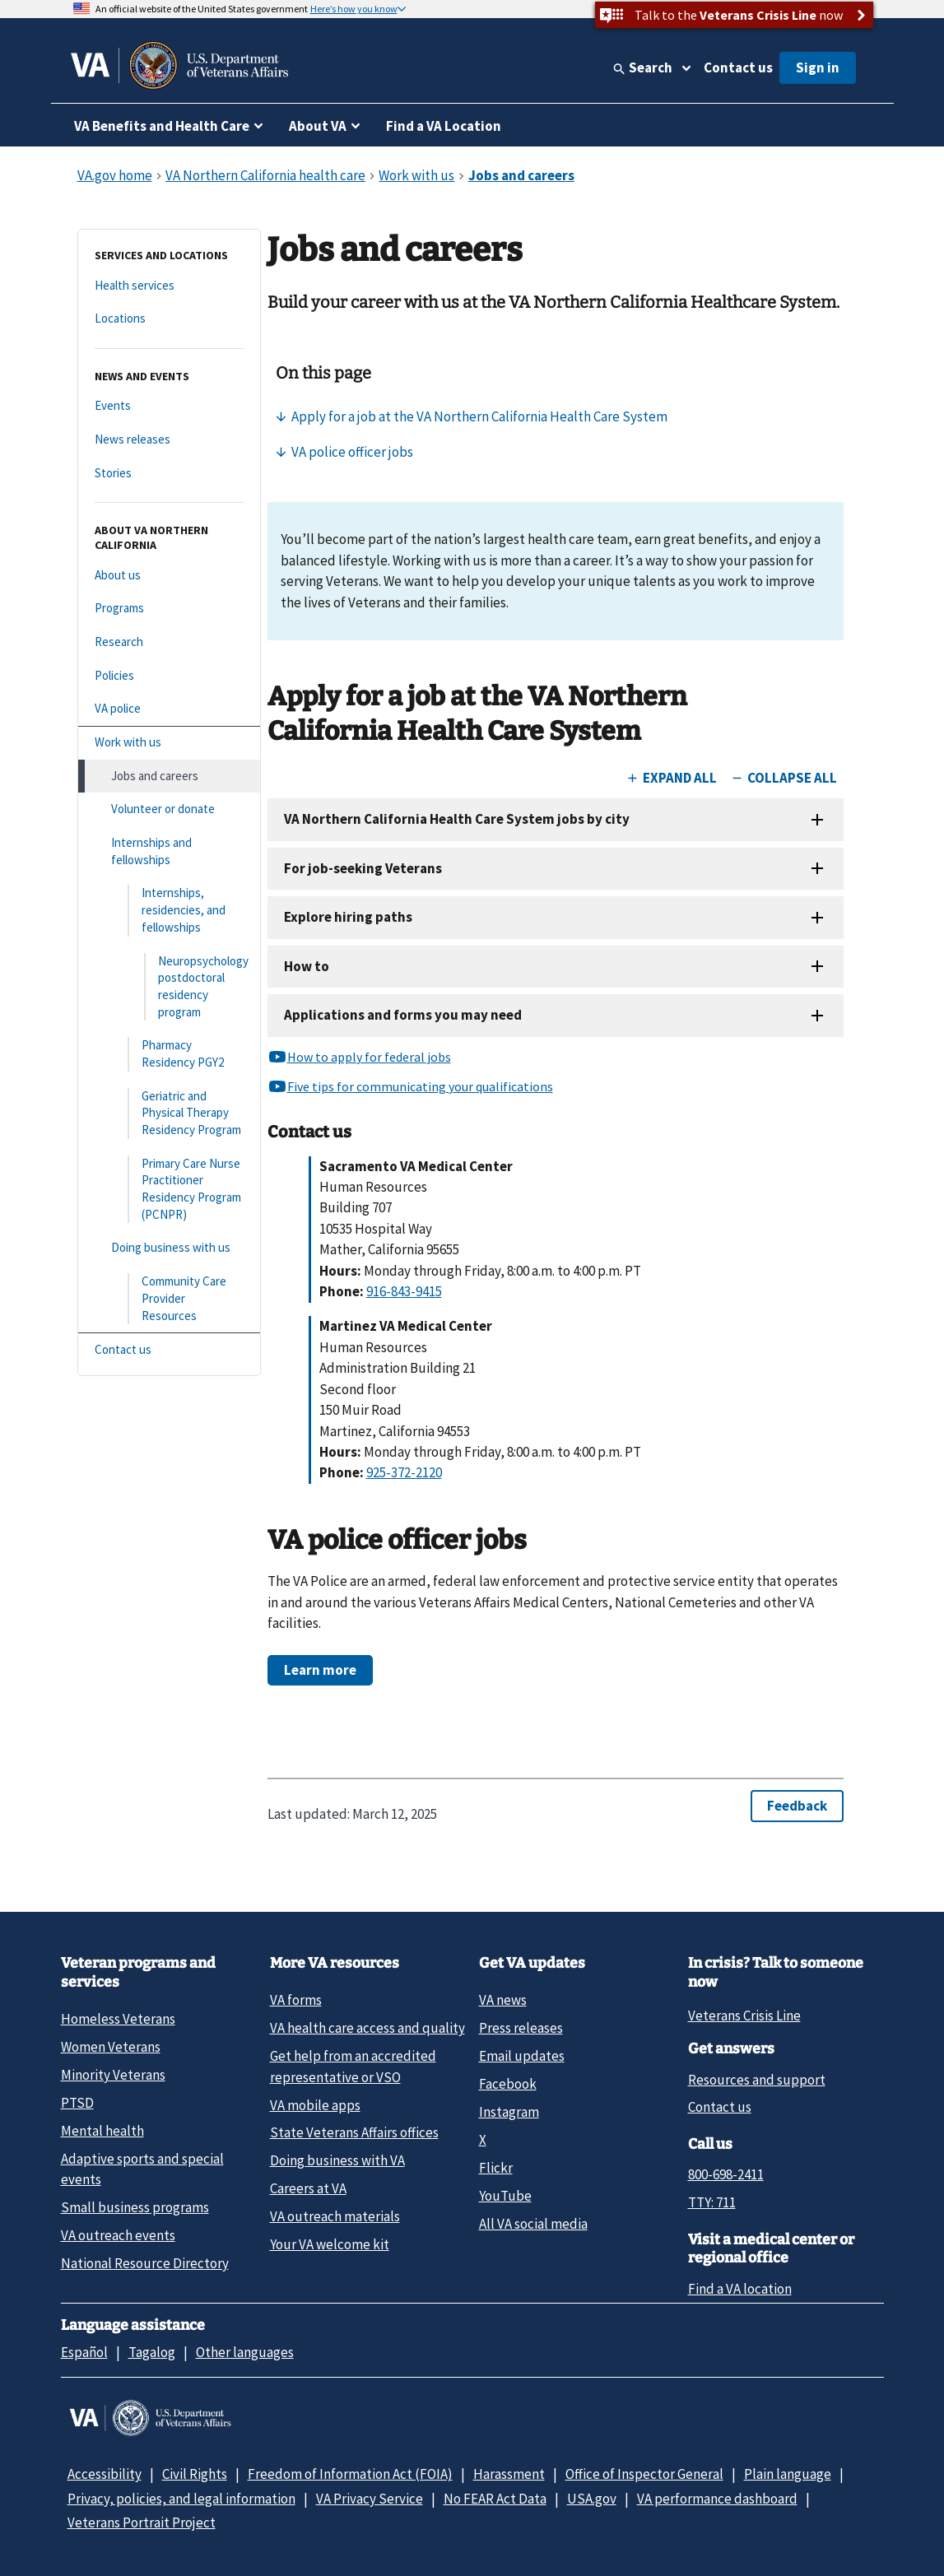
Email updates (522, 2056)
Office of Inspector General (644, 2474)
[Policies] (169, 676)
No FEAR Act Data (495, 2499)
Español (84, 2352)
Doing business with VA (337, 2160)
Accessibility (104, 2474)
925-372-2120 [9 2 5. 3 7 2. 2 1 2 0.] (404, 1472)
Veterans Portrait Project (141, 2522)
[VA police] (169, 709)
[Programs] (169, 608)
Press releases (521, 2028)
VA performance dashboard (717, 2499)
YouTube (505, 2196)
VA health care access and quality (367, 2028)
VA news (503, 2000)
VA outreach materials (335, 2216)
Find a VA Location (443, 126)
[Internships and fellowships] (169, 851)
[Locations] (169, 319)
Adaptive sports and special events (142, 2169)
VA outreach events (118, 2235)
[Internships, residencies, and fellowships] (169, 910)
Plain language (787, 2474)
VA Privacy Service (369, 2499)
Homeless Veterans (118, 2019)
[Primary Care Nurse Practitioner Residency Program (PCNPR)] (169, 1189)
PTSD (77, 2103)
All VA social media (533, 2224)
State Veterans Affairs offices (354, 2132)
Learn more (320, 1670)
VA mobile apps (315, 2105)
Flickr (496, 2168)
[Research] (169, 642)
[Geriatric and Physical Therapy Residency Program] (169, 1113)
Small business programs (135, 2207)
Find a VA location (740, 2289)
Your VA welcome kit (329, 2244)
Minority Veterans (113, 2075)
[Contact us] (169, 1350)
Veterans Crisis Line (744, 2015)
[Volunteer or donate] (169, 809)
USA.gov (591, 2499)
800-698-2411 (726, 2174)
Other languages (245, 2352)
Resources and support (756, 2080)
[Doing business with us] (169, 1248)
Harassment (509, 2474)
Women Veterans (110, 2047)
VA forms (296, 2000)
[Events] (169, 406)
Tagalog (151, 2352)
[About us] (169, 576)
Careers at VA (308, 2188)
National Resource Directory (145, 2263)
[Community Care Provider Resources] (169, 1298)
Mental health (102, 2131)
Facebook (508, 2084)
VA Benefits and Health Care (161, 126)
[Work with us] (169, 743)
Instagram (509, 2112)
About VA (317, 126)
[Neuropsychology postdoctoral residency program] (169, 987)
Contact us (738, 67)
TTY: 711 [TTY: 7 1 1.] (712, 2202)
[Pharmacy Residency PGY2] (169, 1054)
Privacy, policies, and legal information (181, 2499)
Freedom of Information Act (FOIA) (350, 2474)
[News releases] (169, 440)
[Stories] (169, 474)
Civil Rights (194, 2474)
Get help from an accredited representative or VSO (353, 2066)
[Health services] (169, 286)
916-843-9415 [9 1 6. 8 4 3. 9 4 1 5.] (404, 1291)
